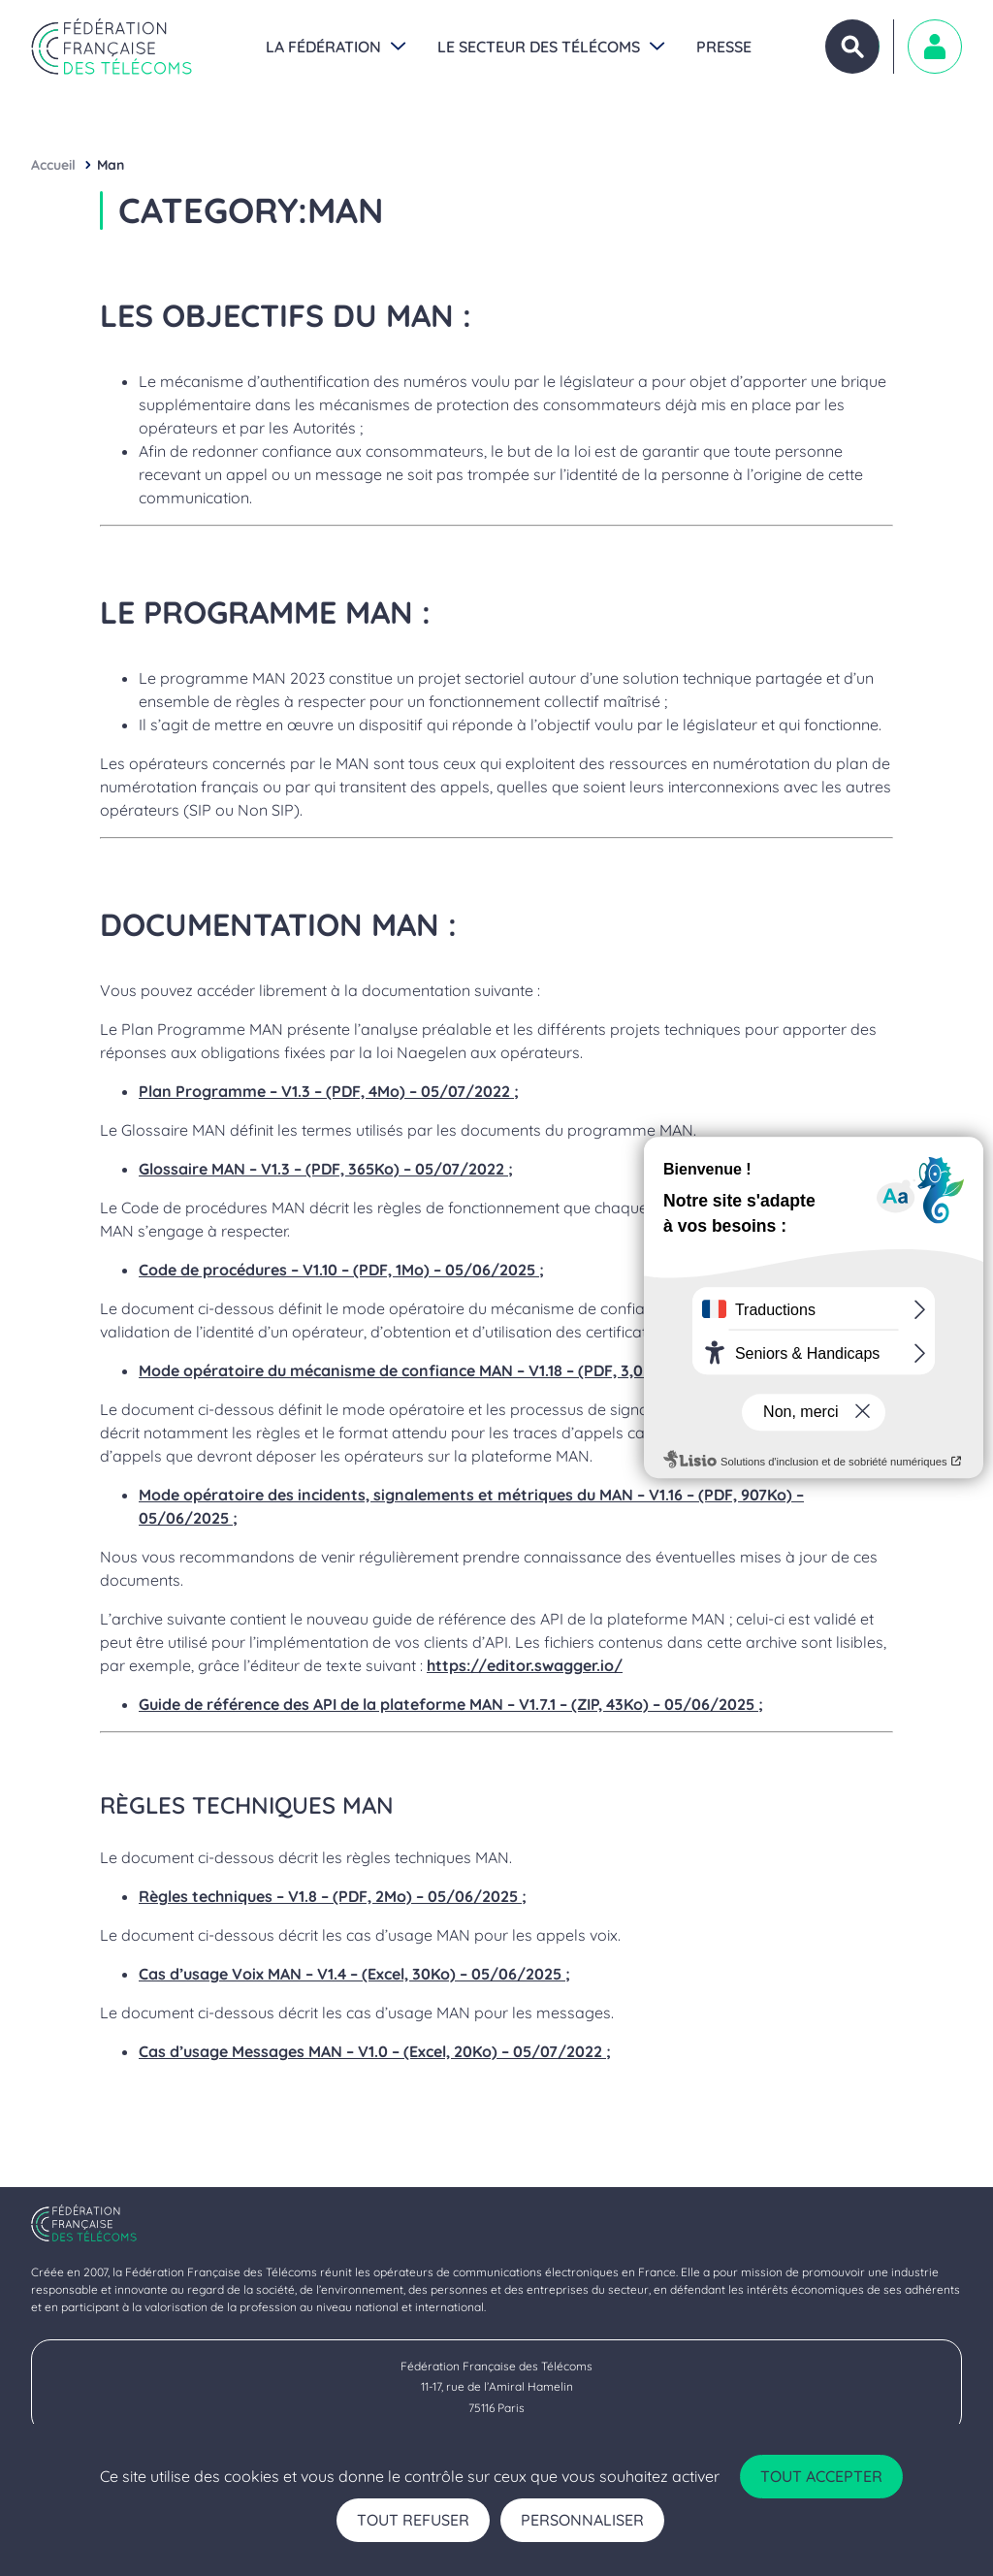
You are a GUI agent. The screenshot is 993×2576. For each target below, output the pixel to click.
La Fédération (323, 46)
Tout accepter (821, 2476)
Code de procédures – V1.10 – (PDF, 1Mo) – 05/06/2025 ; (341, 1269)
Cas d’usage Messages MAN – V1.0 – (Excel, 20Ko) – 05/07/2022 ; (375, 2051)
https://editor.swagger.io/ (525, 1665)
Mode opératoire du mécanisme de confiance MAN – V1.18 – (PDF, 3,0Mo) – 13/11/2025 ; (457, 1370)
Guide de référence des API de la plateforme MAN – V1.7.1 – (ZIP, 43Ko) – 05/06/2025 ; (451, 1704)
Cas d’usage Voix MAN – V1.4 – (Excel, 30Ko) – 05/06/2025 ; (354, 1973)
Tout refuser (413, 2519)
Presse (724, 46)
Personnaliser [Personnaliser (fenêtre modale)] (582, 2519)
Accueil (53, 165)
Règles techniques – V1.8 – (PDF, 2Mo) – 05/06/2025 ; (333, 1896)
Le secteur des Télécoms (538, 46)
